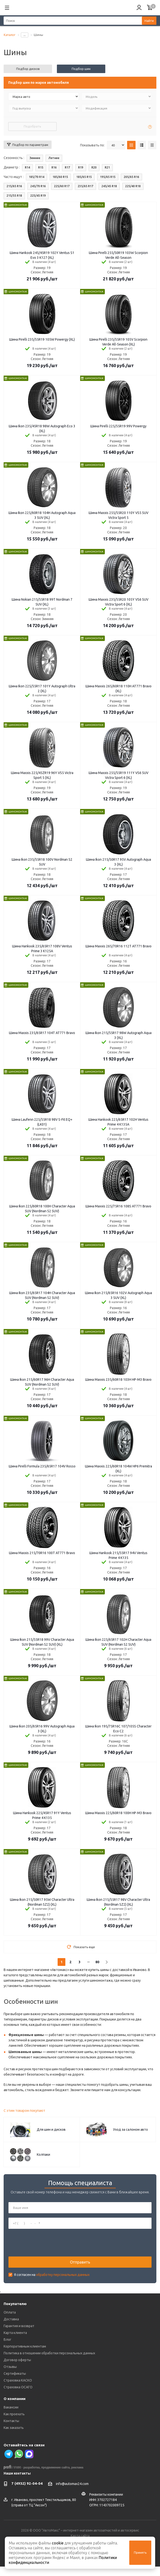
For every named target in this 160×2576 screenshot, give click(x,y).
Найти (149, 20)
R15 (40, 167)
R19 (80, 167)
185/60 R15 (60, 176)
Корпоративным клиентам (25, 2346)
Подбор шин (81, 68)
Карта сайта (80, 2536)
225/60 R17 (61, 186)
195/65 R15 (107, 176)
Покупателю (15, 2304)
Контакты (11, 2421)
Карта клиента (15, 2333)
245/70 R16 (38, 186)
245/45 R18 (109, 186)
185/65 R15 (84, 176)
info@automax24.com (72, 2484)
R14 (27, 167)
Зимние (35, 158)
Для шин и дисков (51, 2129)
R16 (54, 167)
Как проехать (14, 2414)
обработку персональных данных (63, 2275)
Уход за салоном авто (130, 2129)
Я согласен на (52, 2275)
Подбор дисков (28, 68)
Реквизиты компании (106, 2494)
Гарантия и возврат (19, 2326)
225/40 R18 (133, 186)
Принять (140, 2552)
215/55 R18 (14, 195)
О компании (14, 2399)
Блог (7, 2339)
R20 (94, 167)
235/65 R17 (85, 186)
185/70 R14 (36, 176)
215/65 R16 (14, 186)
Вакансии (11, 2407)
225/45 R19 (38, 195)
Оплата (10, 2312)
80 (97, 1962)
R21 (107, 167)
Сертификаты (15, 2373)
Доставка (11, 2319)
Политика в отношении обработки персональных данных (49, 2353)
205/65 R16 (131, 176)
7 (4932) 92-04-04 (27, 2483)
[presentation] (45, 2242)
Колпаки (43, 2154)
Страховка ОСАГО (18, 2387)
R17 (67, 167)
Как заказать (14, 2428)
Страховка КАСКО (18, 2380)
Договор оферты (17, 2360)
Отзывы (10, 2367)
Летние (53, 158)
